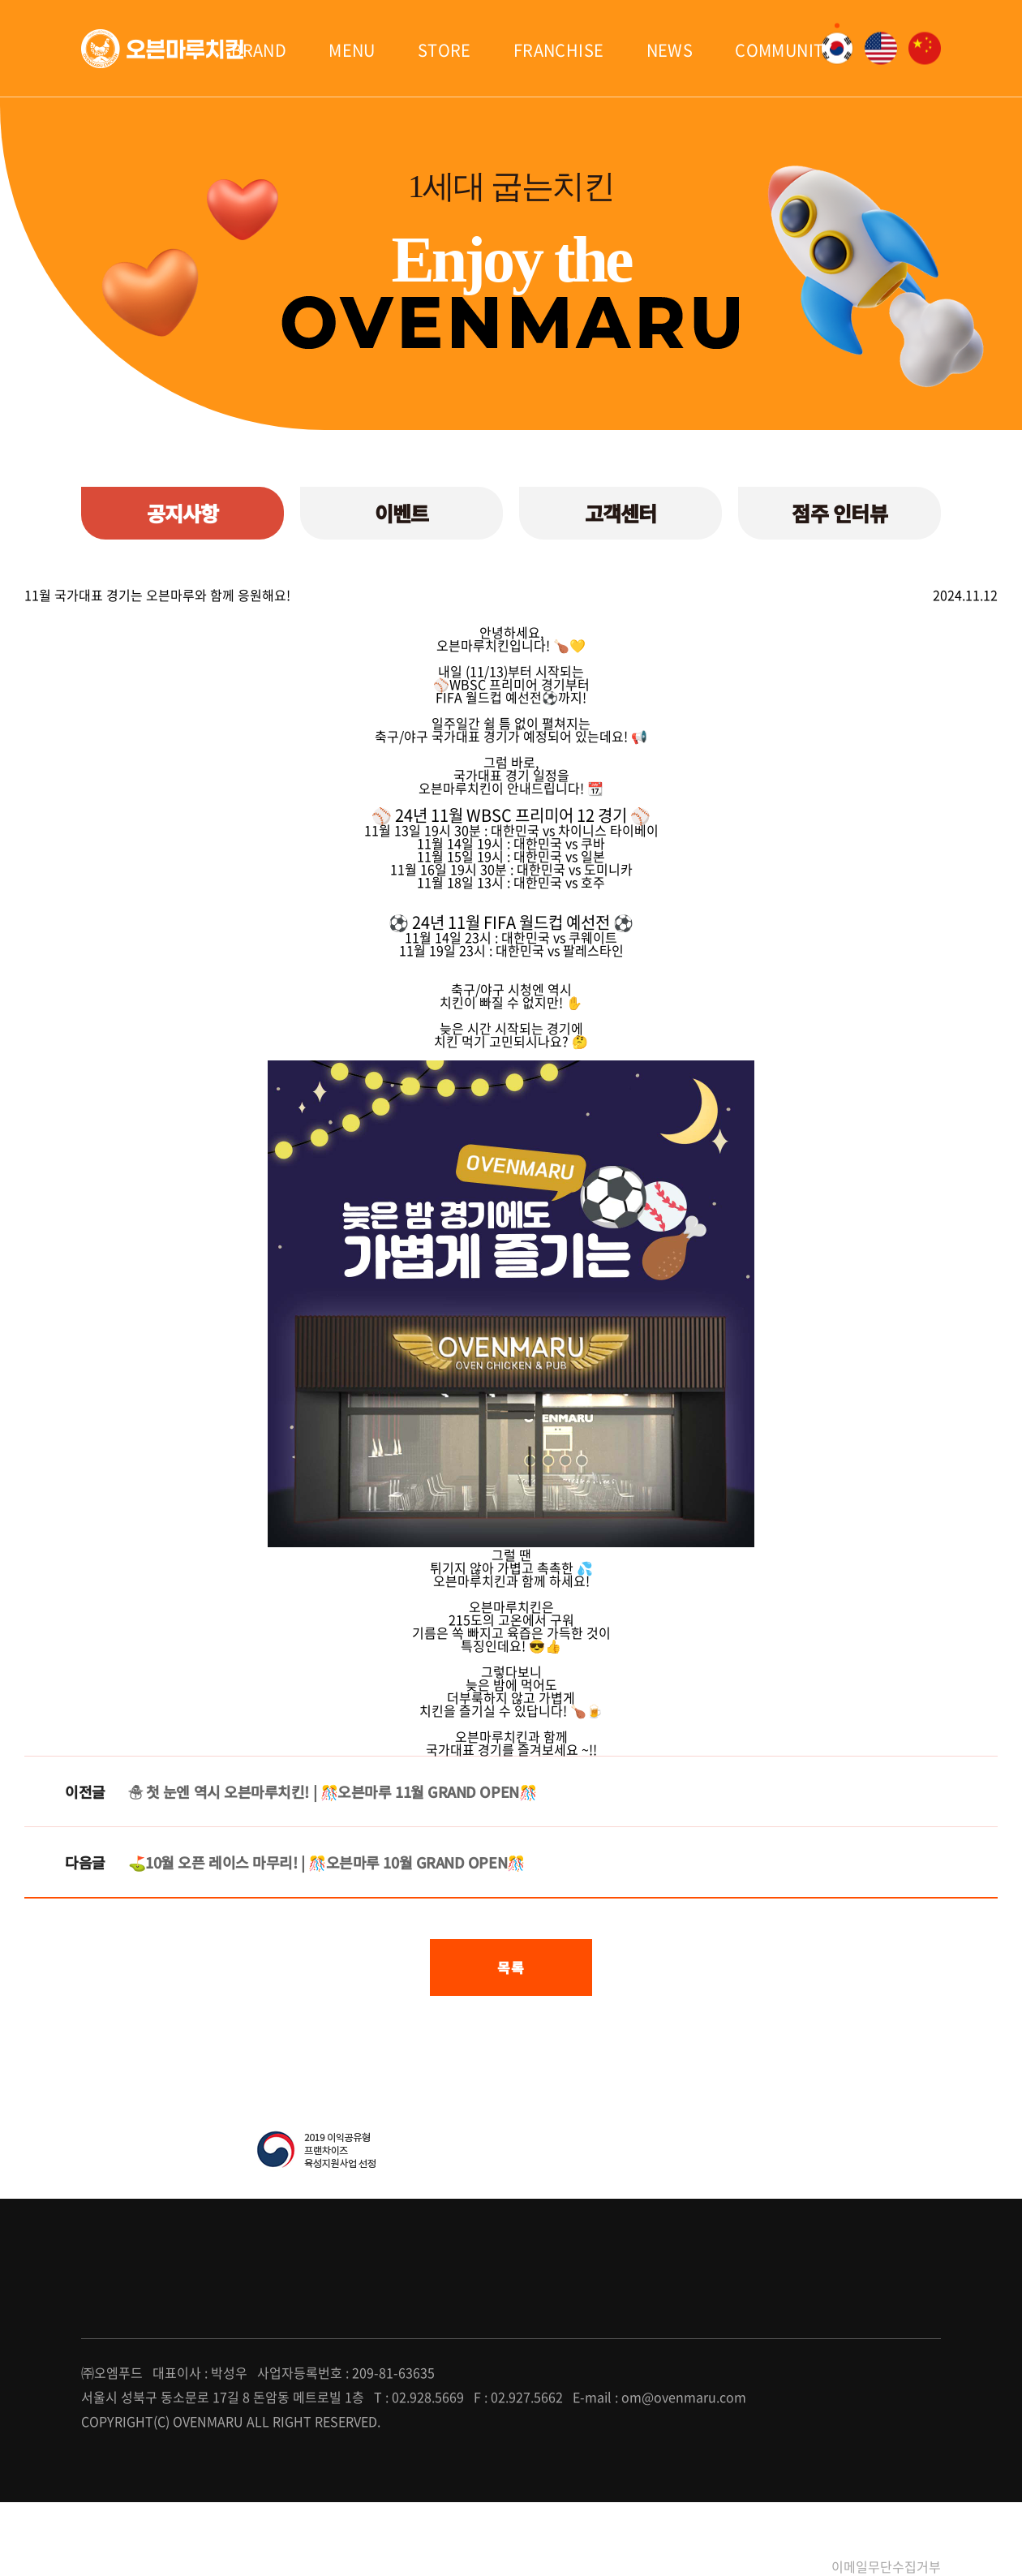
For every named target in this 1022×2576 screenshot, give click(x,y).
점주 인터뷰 (839, 512)
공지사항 (183, 512)
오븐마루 (162, 48)
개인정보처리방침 (758, 2566)
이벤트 (402, 512)
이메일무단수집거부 (886, 2566)
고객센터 (621, 512)
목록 (510, 1967)
